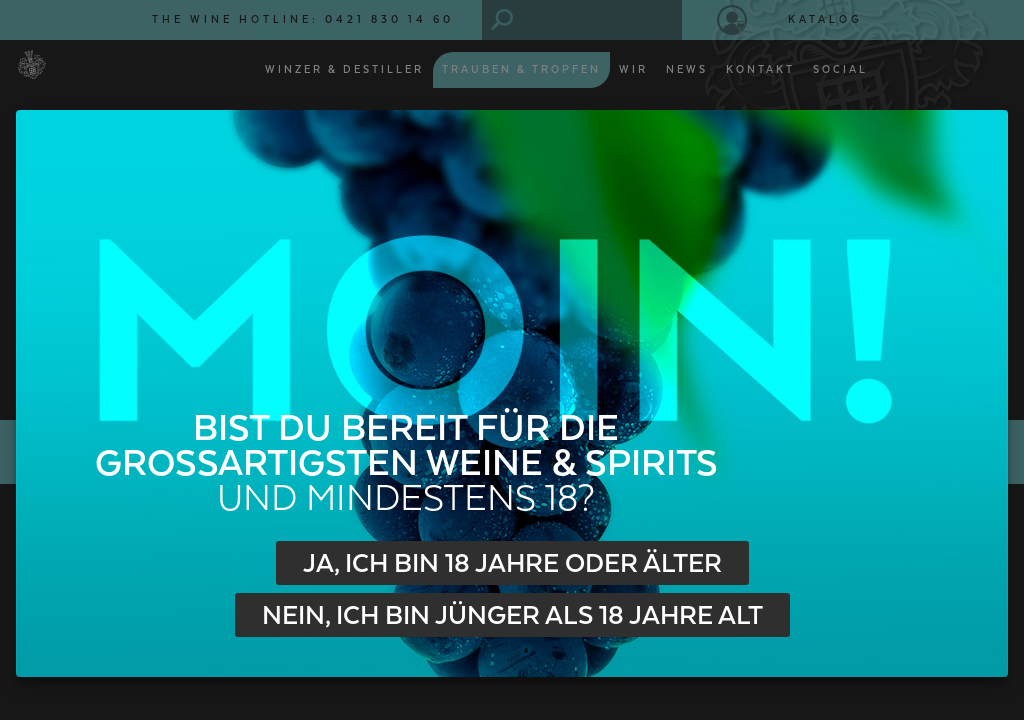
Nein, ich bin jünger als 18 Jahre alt (512, 616)
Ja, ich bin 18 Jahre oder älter (512, 564)
